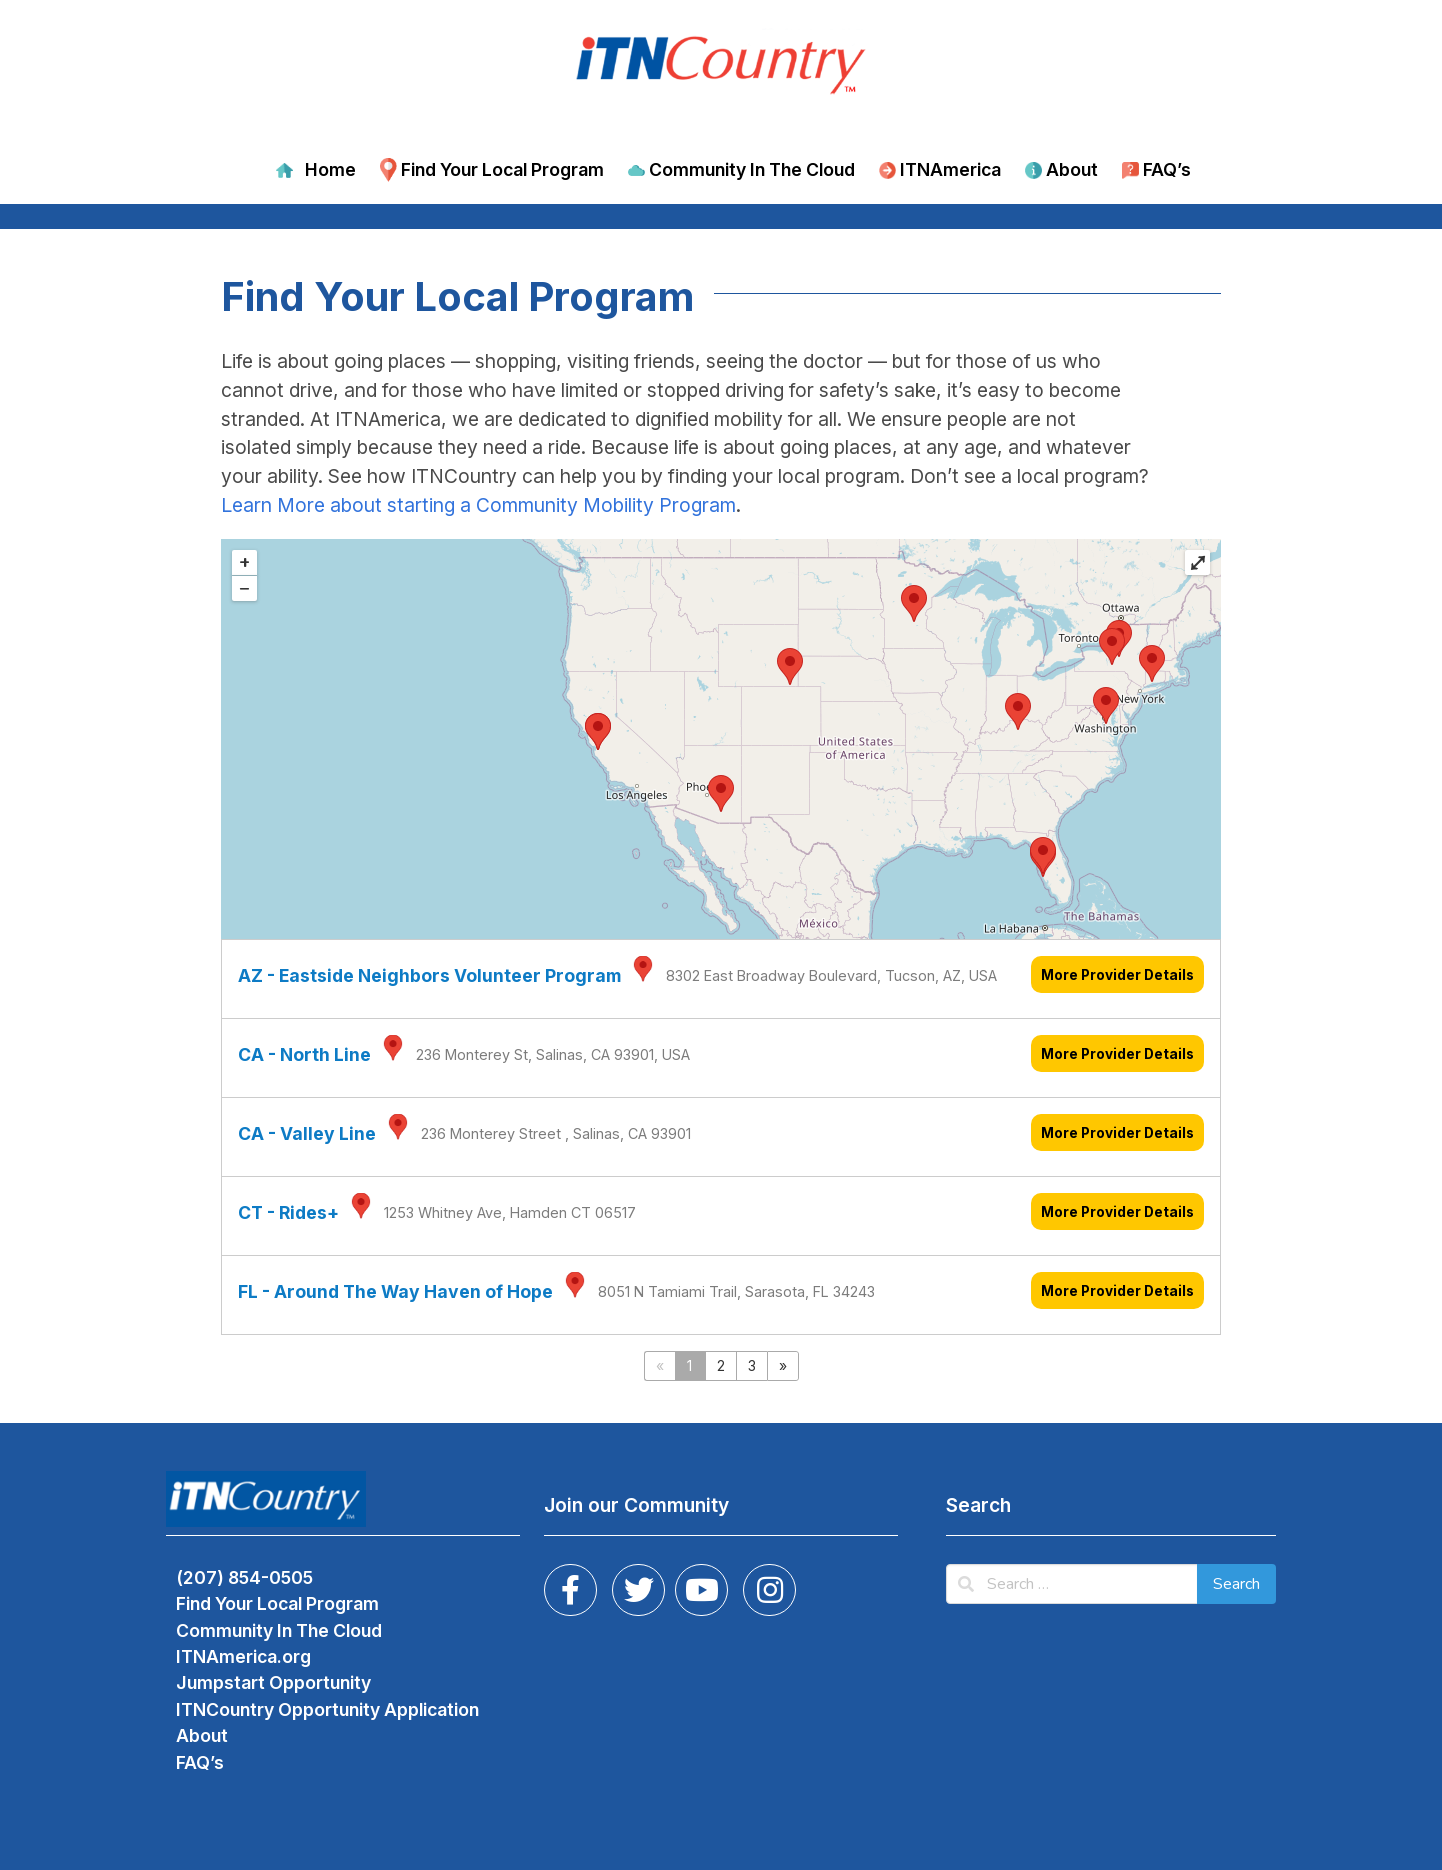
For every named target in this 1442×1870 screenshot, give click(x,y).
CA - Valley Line (307, 1133)
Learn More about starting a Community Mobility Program (478, 505)
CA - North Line (304, 1054)
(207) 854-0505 (244, 1577)
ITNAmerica (950, 169)
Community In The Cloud (752, 169)
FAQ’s (1167, 169)
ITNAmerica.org (243, 1656)
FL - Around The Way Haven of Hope (395, 1291)
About (1072, 169)
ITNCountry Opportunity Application (327, 1709)
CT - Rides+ (288, 1212)
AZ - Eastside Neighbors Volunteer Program (429, 975)
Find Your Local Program (502, 169)
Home (330, 169)
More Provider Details (1117, 975)
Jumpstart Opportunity (273, 1682)
